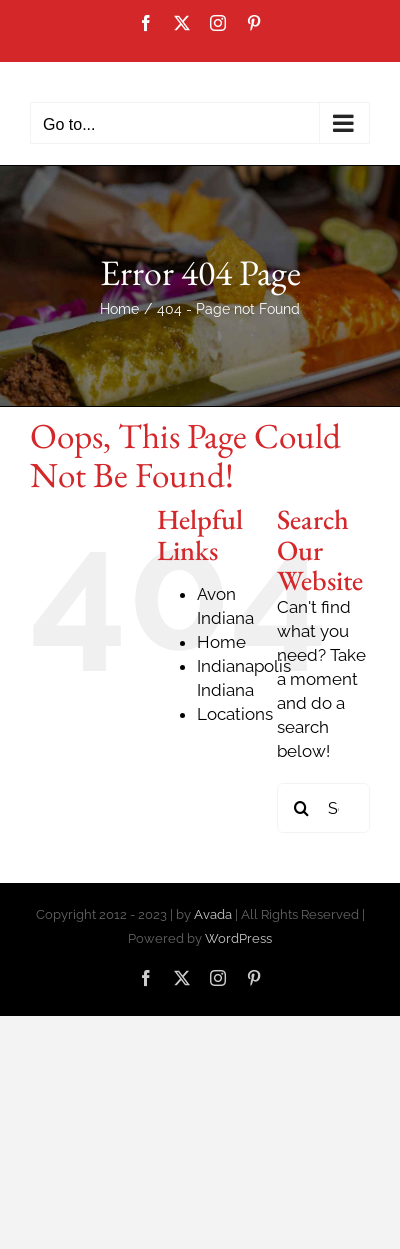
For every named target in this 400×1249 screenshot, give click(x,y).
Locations (235, 714)
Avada (213, 914)
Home (221, 642)
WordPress (238, 938)
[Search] (302, 808)
